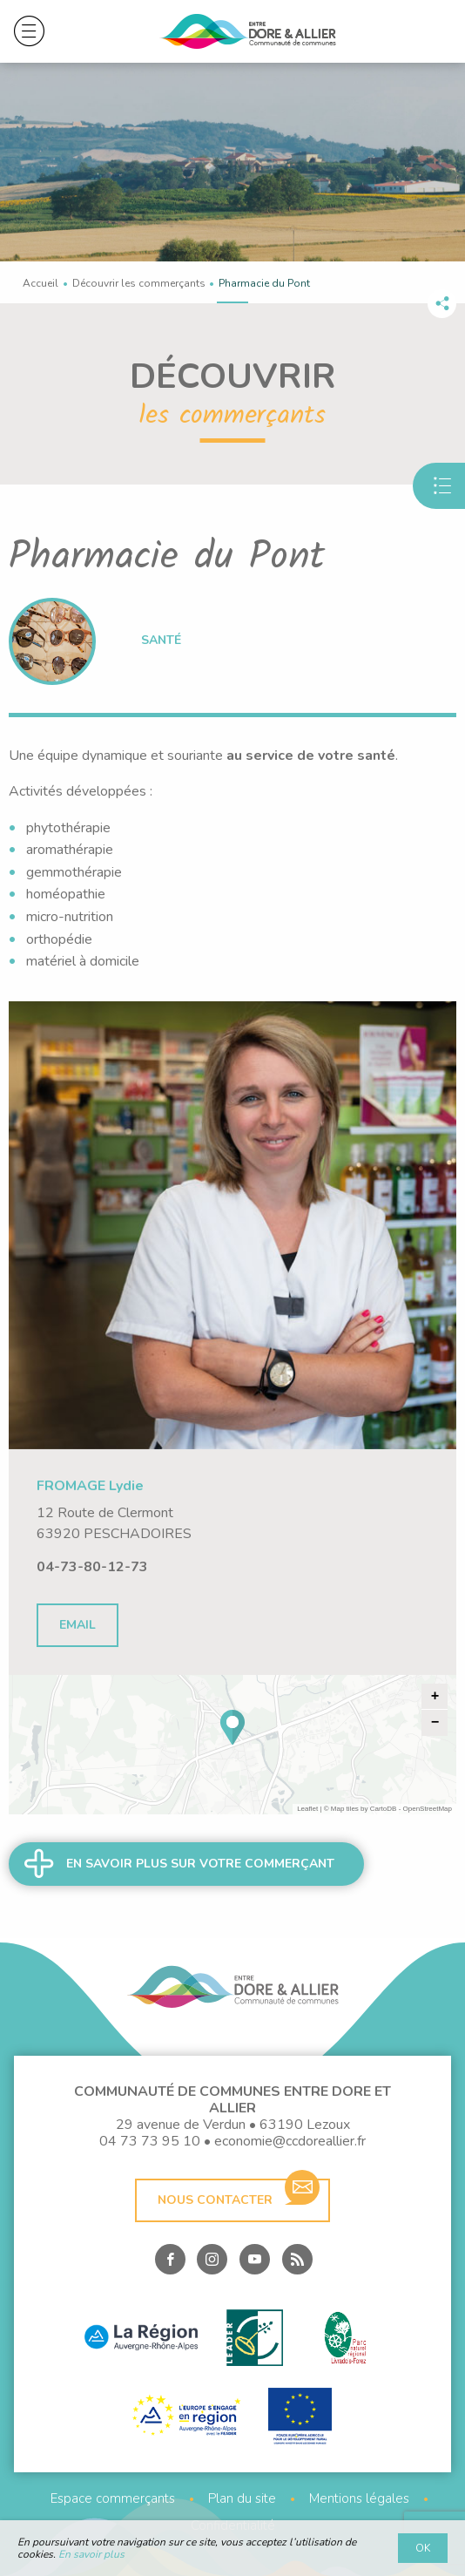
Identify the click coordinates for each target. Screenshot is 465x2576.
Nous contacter (239, 2193)
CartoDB (383, 1809)
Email (77, 1625)
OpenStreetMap (427, 1809)
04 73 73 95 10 (149, 2142)
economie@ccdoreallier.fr (290, 2142)
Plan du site (242, 2498)
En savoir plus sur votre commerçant (200, 1863)
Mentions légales (359, 2498)
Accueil (40, 283)
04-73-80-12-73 (92, 1566)
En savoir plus (91, 2554)
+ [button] (435, 1696)
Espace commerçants (113, 2498)
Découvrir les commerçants (139, 283)
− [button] (435, 1722)
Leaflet (307, 1809)
